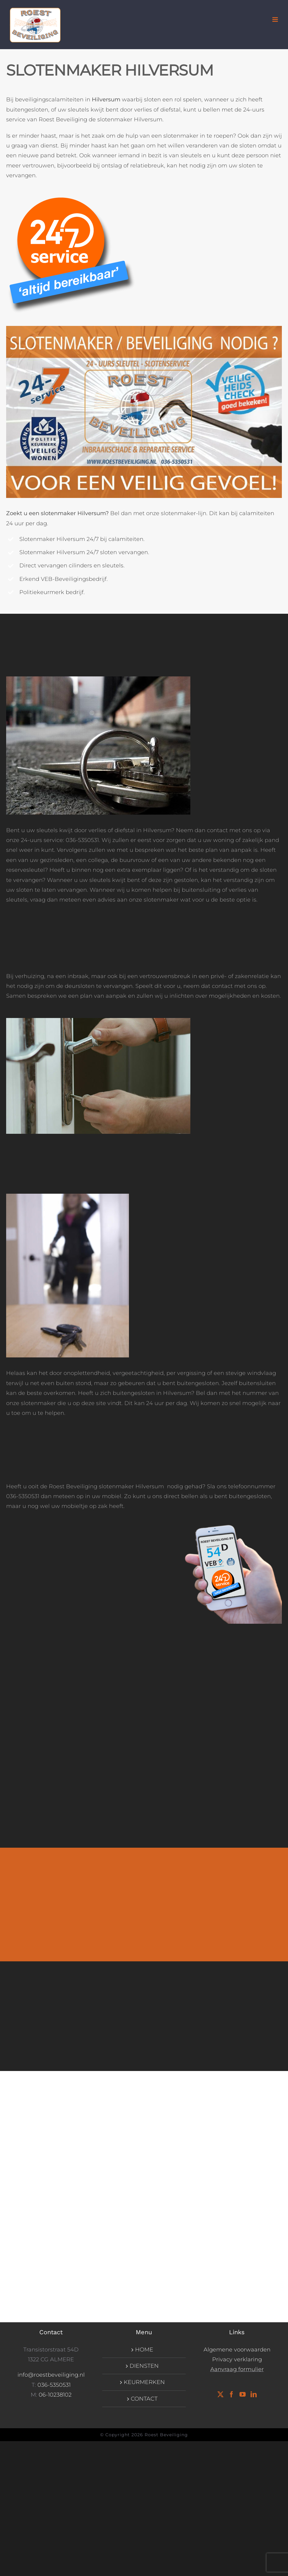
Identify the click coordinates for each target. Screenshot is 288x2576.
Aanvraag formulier (237, 2369)
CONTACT (144, 2398)
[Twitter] (220, 2394)
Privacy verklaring (237, 2359)
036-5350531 (54, 2385)
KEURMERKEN (144, 2382)
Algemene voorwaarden (237, 2349)
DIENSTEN (144, 2366)
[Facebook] (231, 2394)
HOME (144, 2349)
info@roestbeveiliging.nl (51, 2374)
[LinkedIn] (254, 2394)
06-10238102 (55, 2394)
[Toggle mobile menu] (275, 19)
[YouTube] (242, 2394)
